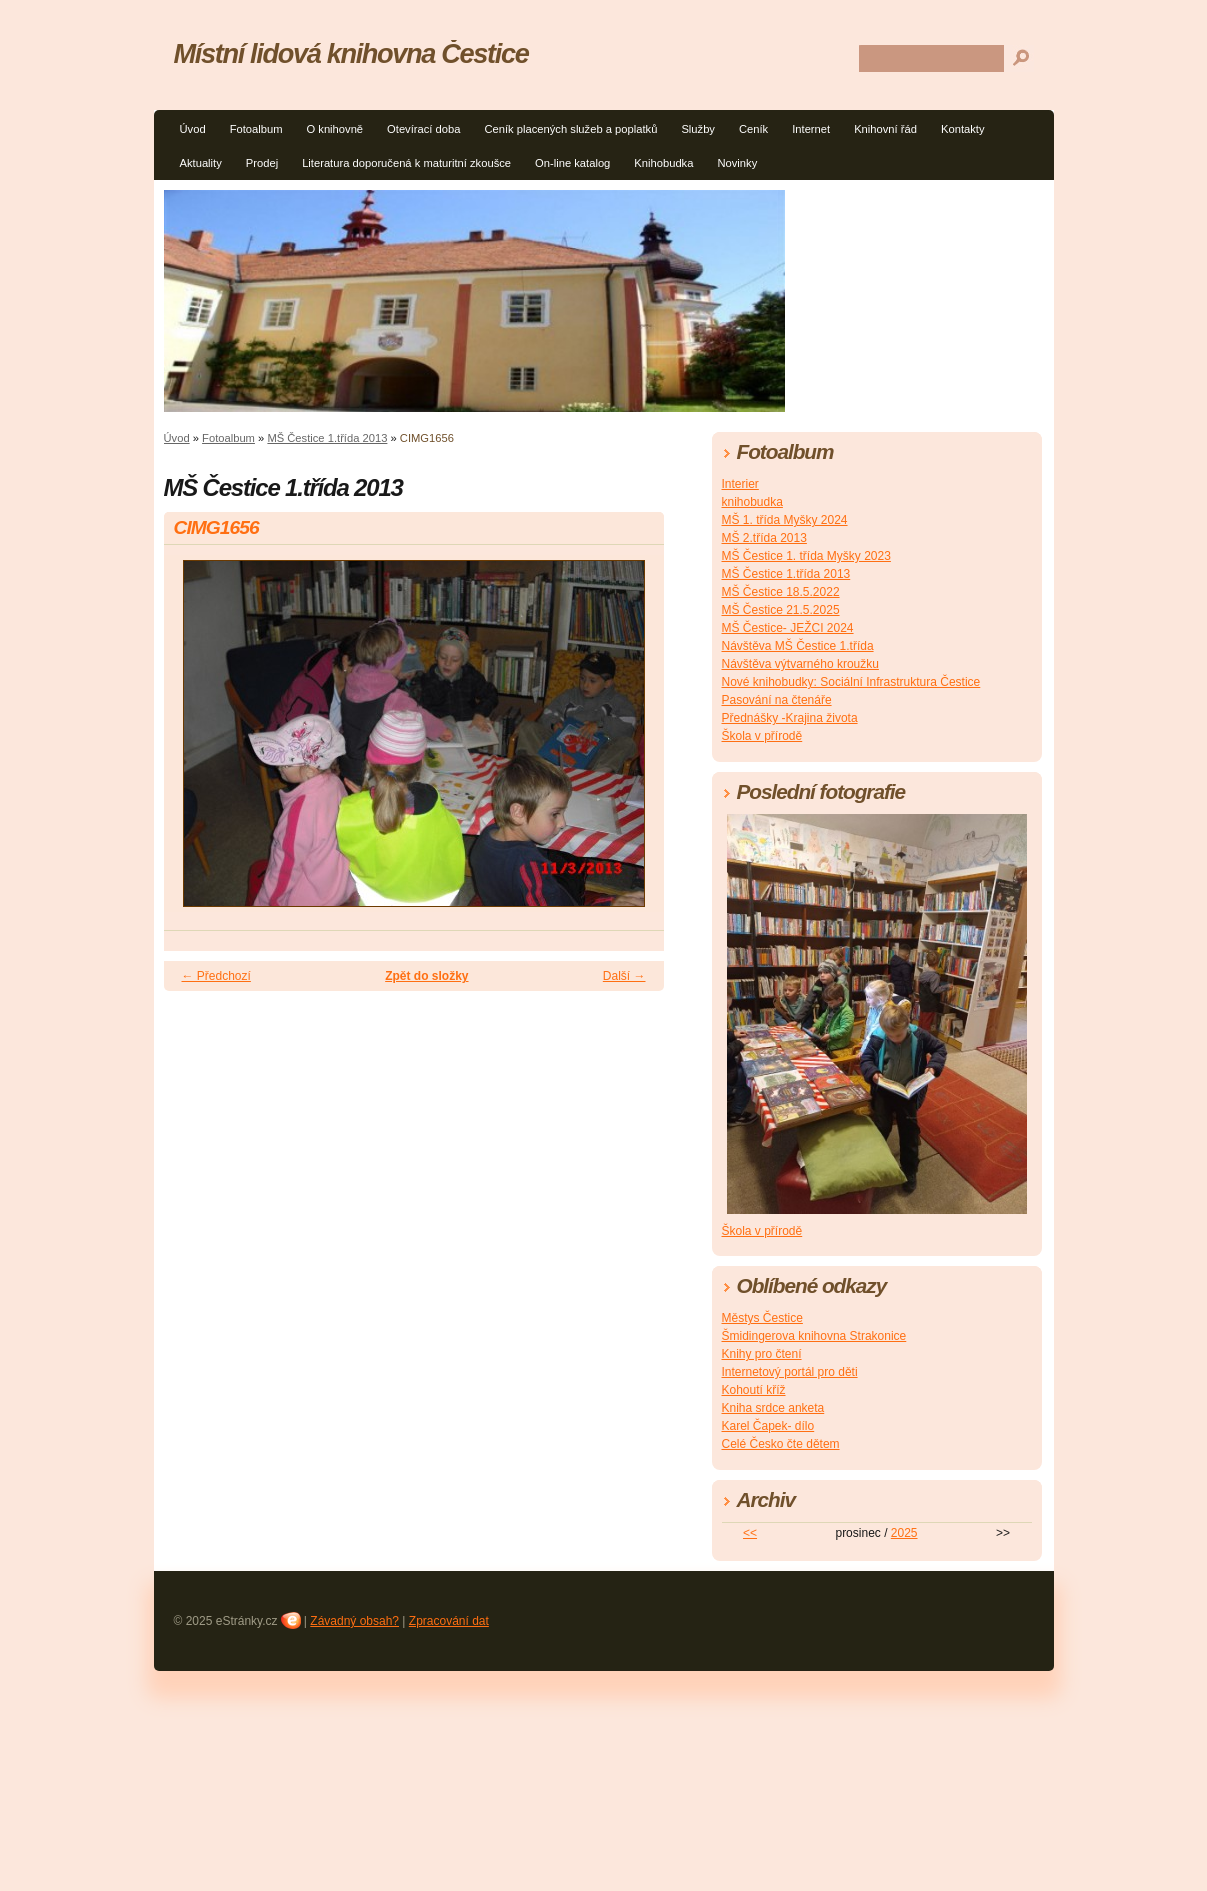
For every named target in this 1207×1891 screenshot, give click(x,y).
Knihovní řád (885, 129)
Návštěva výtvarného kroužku (800, 664)
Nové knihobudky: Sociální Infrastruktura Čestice (851, 682)
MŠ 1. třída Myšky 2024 (785, 520)
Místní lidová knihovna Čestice (351, 53)
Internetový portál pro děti (790, 1372)
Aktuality (201, 163)
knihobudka (752, 502)
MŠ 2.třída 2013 (764, 538)
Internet (811, 129)
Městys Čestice (762, 1318)
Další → (624, 976)
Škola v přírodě (762, 736)
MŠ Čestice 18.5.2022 (781, 592)
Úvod (193, 129)
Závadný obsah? (354, 1621)
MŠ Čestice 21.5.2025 (781, 610)
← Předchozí (216, 976)
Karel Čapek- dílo (768, 1426)
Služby (698, 129)
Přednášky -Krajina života (790, 718)
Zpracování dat (449, 1621)
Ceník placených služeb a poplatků (570, 129)
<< (750, 1533)
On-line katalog (572, 163)
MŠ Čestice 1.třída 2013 (327, 438)
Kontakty (963, 129)
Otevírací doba (423, 129)
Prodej (262, 163)
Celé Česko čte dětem (781, 1444)
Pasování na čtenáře (777, 700)
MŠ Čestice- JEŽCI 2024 (788, 628)
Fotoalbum (256, 129)
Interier (740, 484)
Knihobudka (663, 163)
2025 (904, 1533)
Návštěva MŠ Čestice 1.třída (798, 646)
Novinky (737, 163)
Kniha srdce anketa (773, 1408)
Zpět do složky (426, 976)
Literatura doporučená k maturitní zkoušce (406, 163)
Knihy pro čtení (762, 1354)
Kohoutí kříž (754, 1390)
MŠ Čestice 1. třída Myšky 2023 (806, 556)
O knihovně (334, 129)
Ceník (753, 129)
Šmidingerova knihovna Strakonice (814, 1336)
